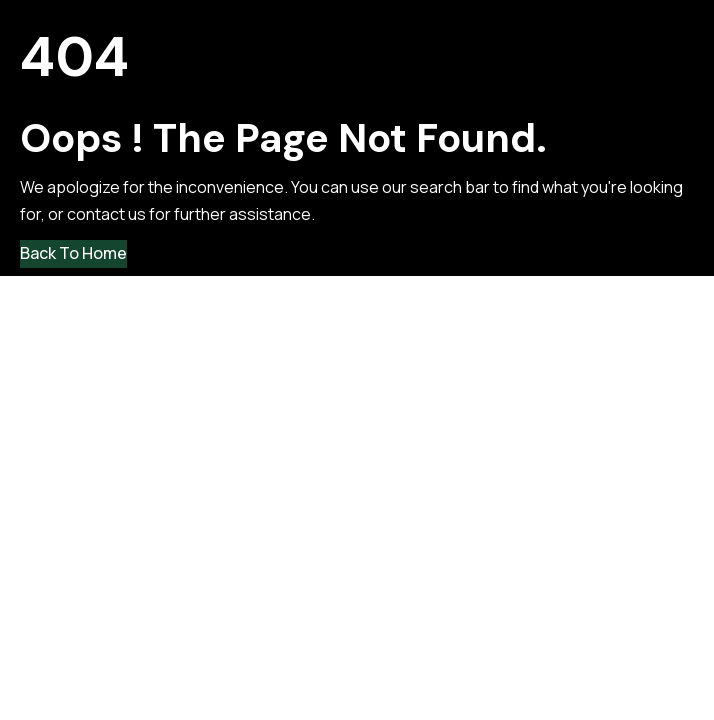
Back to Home (73, 253)
